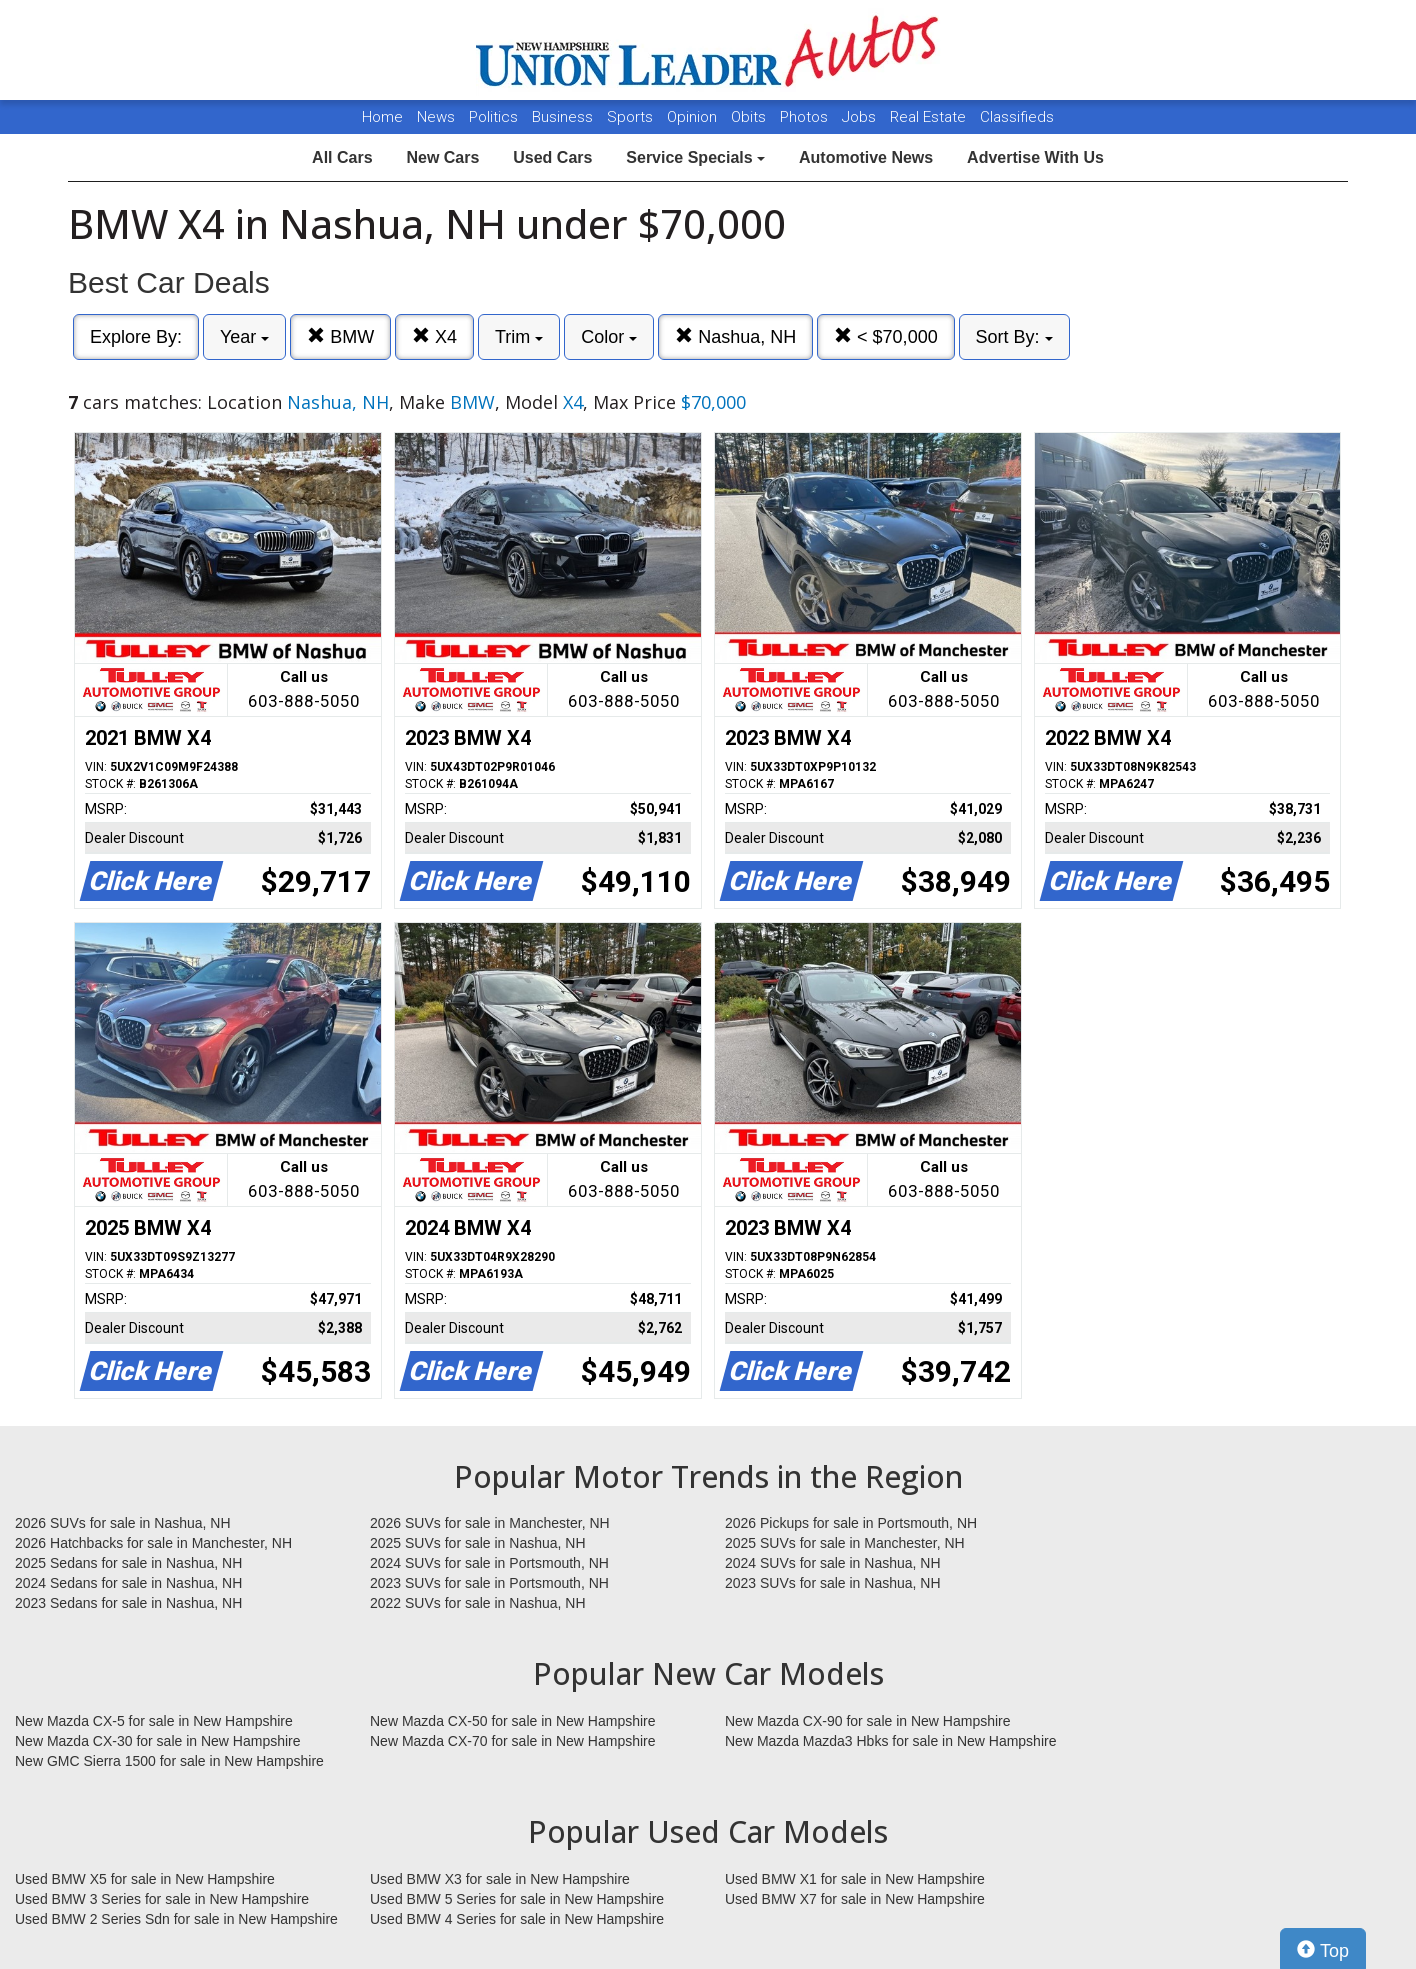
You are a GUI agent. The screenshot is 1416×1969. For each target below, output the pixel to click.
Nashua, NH (735, 336)
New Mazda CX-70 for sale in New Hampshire (513, 1741)
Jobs (861, 117)
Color (609, 337)
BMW (340, 336)
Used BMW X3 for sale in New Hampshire (500, 1879)
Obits (750, 117)
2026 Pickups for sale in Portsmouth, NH (851, 1523)
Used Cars (552, 157)
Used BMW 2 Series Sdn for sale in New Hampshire (176, 1919)
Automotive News (866, 157)
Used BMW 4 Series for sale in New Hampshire (517, 1919)
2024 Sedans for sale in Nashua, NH (128, 1583)
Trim (519, 337)
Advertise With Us (1035, 157)
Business (564, 117)
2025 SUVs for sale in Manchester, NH (845, 1543)
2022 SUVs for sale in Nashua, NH (478, 1603)
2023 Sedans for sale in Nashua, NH (128, 1603)
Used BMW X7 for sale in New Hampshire (855, 1899)
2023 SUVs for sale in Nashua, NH (833, 1583)
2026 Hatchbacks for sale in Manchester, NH (153, 1543)
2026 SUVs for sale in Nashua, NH (123, 1523)
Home (382, 117)
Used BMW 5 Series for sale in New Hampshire (517, 1899)
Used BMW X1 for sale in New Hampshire (855, 1879)
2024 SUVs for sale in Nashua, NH (833, 1563)
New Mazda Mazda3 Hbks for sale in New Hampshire (890, 1741)
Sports (632, 117)
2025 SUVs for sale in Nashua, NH (478, 1543)
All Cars (342, 157)
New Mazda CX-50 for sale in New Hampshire (513, 1721)
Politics (493, 117)
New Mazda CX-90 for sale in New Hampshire (868, 1721)
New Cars (442, 157)
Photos (806, 117)
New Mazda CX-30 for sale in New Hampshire (158, 1741)
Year (244, 337)
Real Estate (930, 117)
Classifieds (1017, 117)
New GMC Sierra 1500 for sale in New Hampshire (169, 1761)
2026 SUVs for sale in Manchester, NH (490, 1523)
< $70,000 (886, 336)
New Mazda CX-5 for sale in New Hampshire (154, 1721)
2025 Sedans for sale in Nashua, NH (128, 1563)
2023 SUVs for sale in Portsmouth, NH (489, 1583)
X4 (434, 336)
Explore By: (136, 337)
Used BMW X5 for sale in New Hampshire (145, 1879)
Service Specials (695, 157)
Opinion (694, 117)
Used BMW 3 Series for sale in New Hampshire (162, 1899)
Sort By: (1014, 337)
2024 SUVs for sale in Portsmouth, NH (489, 1563)
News (436, 117)
